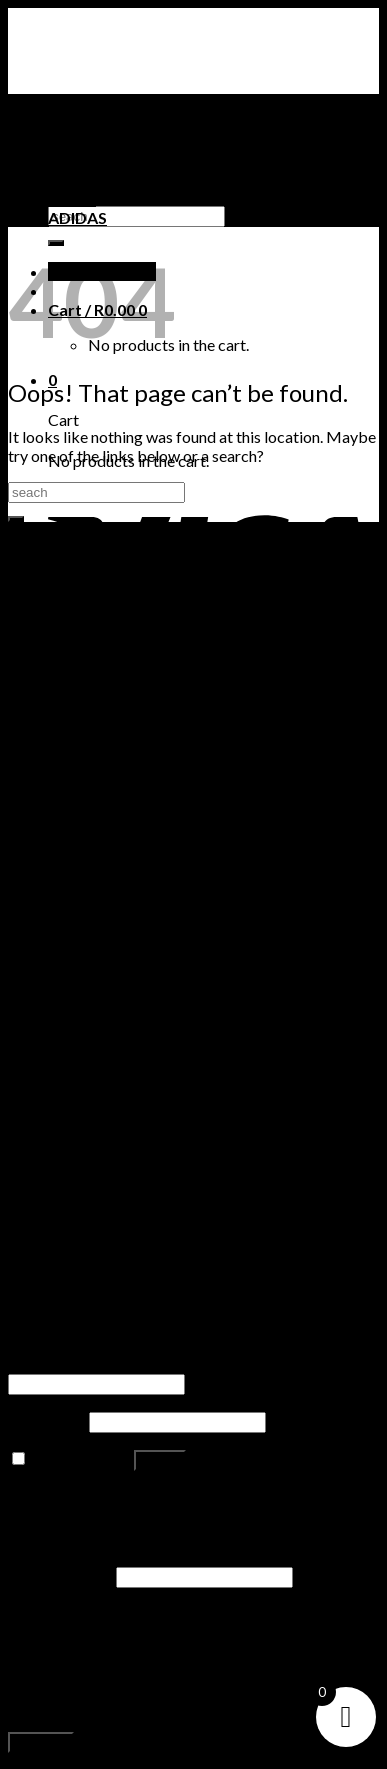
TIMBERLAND (100, 179)
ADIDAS (77, 217)
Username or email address (105, 1363)
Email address (60, 1575)
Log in (160, 1460)
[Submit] (16, 519)
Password (47, 1420)
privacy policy (81, 1705)
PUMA (72, 198)
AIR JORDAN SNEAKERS (136, 141)
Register (41, 1742)
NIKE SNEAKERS (107, 160)
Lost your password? (78, 1496)
